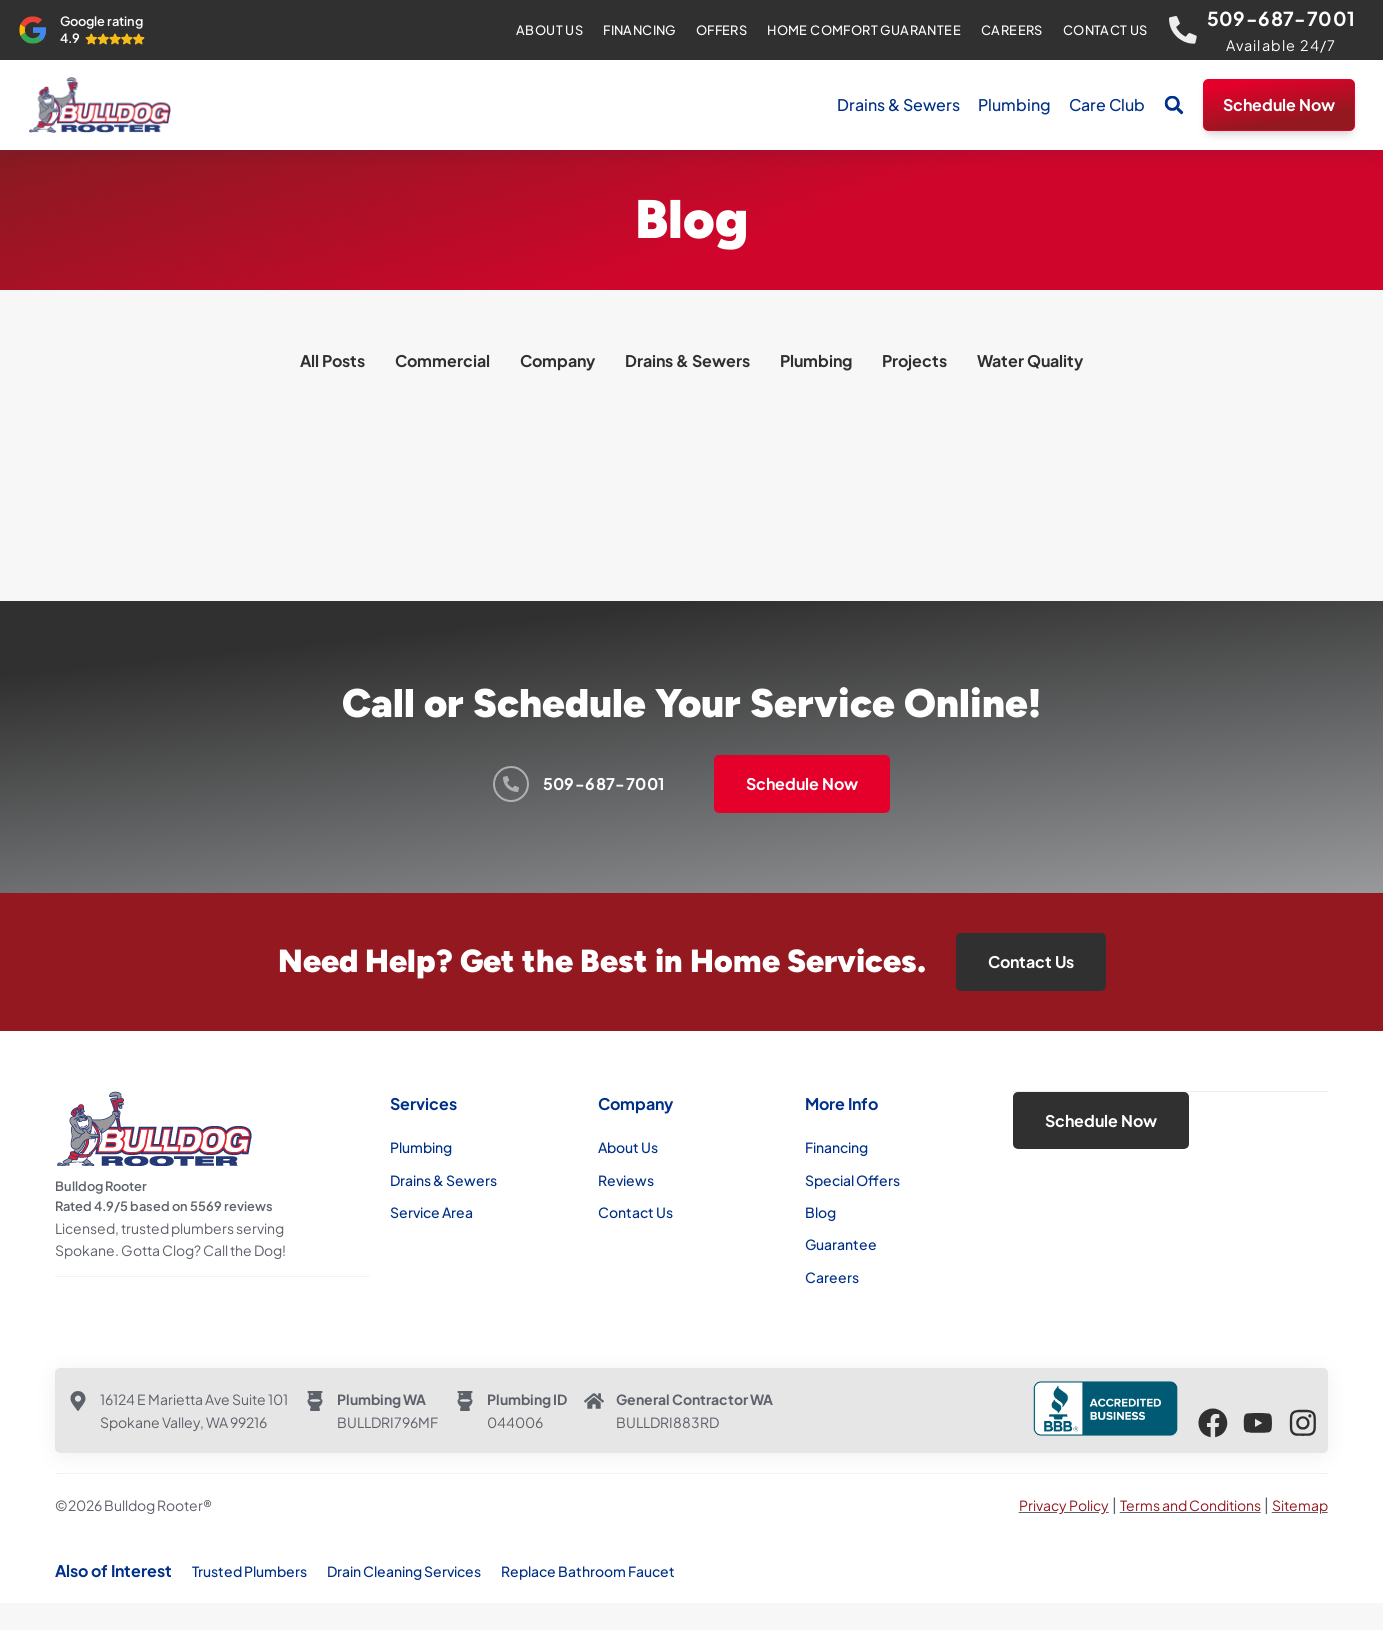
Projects (914, 360)
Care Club (1107, 104)
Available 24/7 (1281, 45)
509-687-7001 (1281, 18)
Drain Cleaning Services (404, 1571)
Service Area (431, 1212)
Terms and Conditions (1190, 1505)
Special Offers (852, 1180)
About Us (547, 30)
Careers (1010, 30)
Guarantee (841, 1244)
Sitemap (1300, 1505)
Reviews (626, 1180)
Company (557, 360)
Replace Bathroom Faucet (588, 1571)
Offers (719, 30)
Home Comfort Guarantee (862, 30)
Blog (820, 1212)
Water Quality (1030, 360)
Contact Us (1103, 30)
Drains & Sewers (898, 104)
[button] (1174, 105)
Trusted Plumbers (249, 1571)
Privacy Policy (1064, 1505)
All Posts (332, 360)
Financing (637, 30)
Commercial (442, 360)
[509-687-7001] (1182, 30)
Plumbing (1014, 104)
